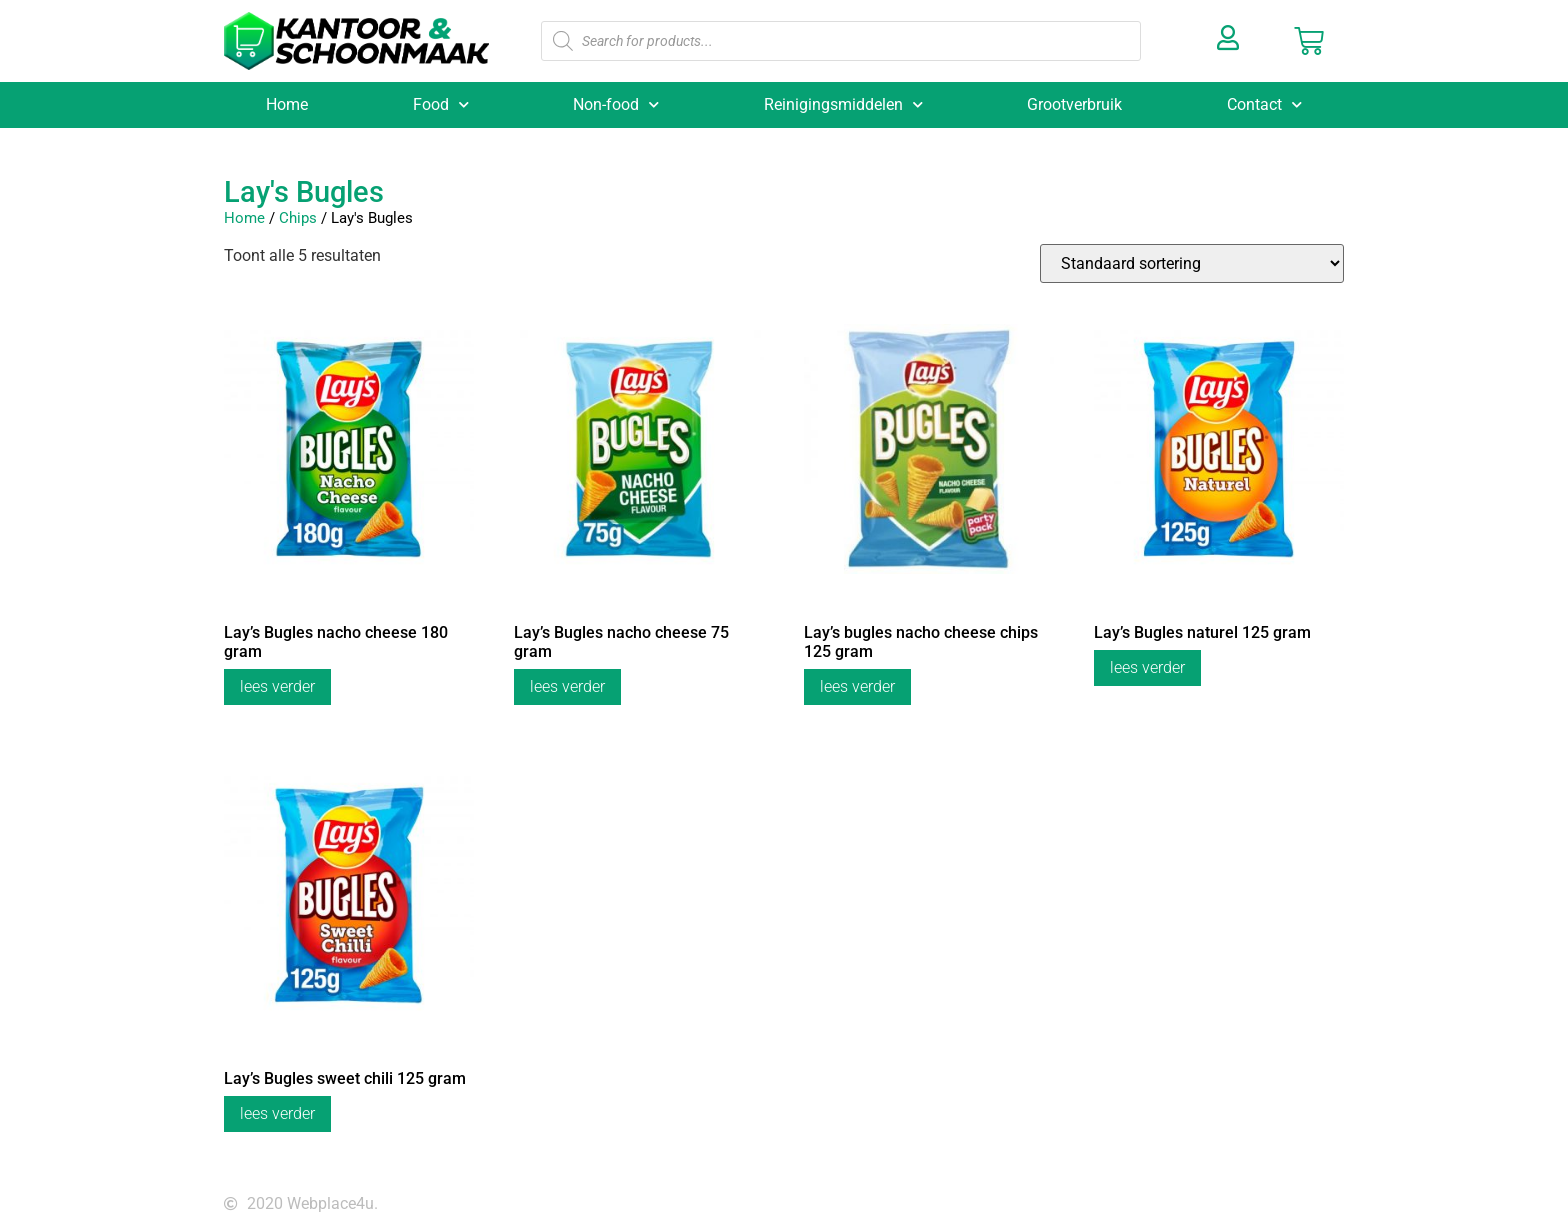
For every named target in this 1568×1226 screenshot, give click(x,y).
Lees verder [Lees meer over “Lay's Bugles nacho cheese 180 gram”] (277, 686)
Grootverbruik (1074, 104)
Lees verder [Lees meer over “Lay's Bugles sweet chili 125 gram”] (277, 1113)
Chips (298, 218)
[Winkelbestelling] (1192, 263)
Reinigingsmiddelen (843, 104)
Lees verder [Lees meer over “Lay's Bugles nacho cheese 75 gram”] (567, 686)
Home (287, 104)
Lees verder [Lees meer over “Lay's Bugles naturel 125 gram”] (1147, 667)
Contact (1264, 104)
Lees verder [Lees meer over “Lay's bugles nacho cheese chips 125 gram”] (857, 686)
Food (441, 104)
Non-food (616, 104)
